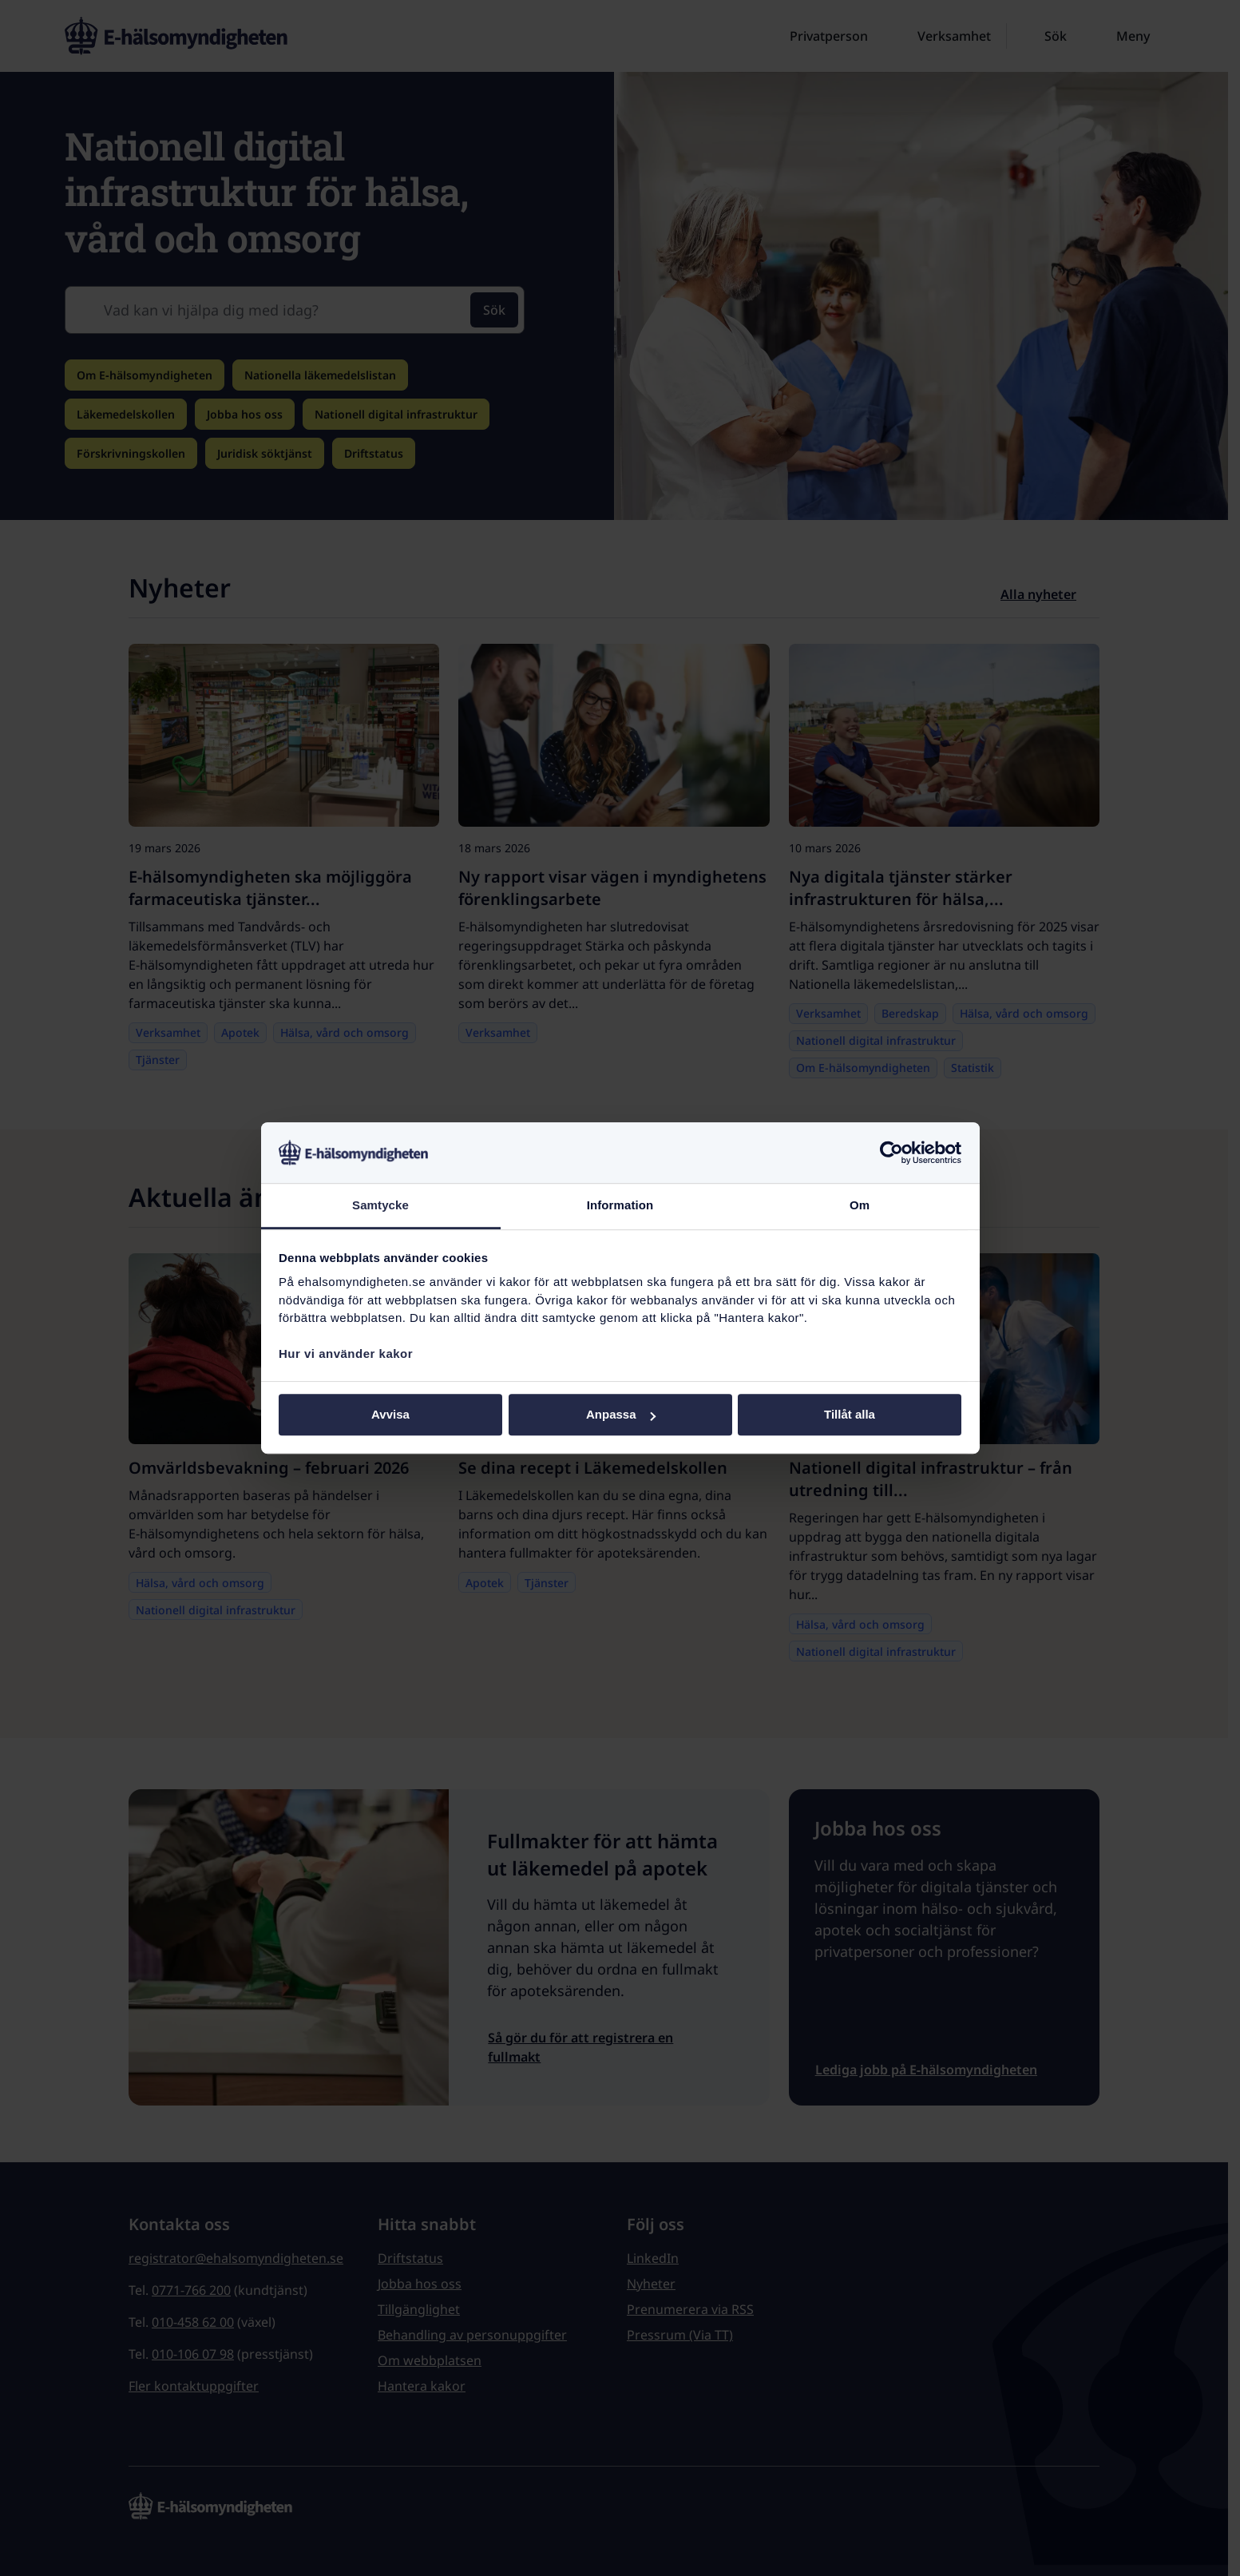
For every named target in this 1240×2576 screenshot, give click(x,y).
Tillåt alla (849, 1415)
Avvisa (390, 1415)
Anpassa (621, 1415)
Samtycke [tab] (380, 1206)
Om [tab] (860, 1206)
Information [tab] (620, 1206)
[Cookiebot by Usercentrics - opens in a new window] (891, 1153)
